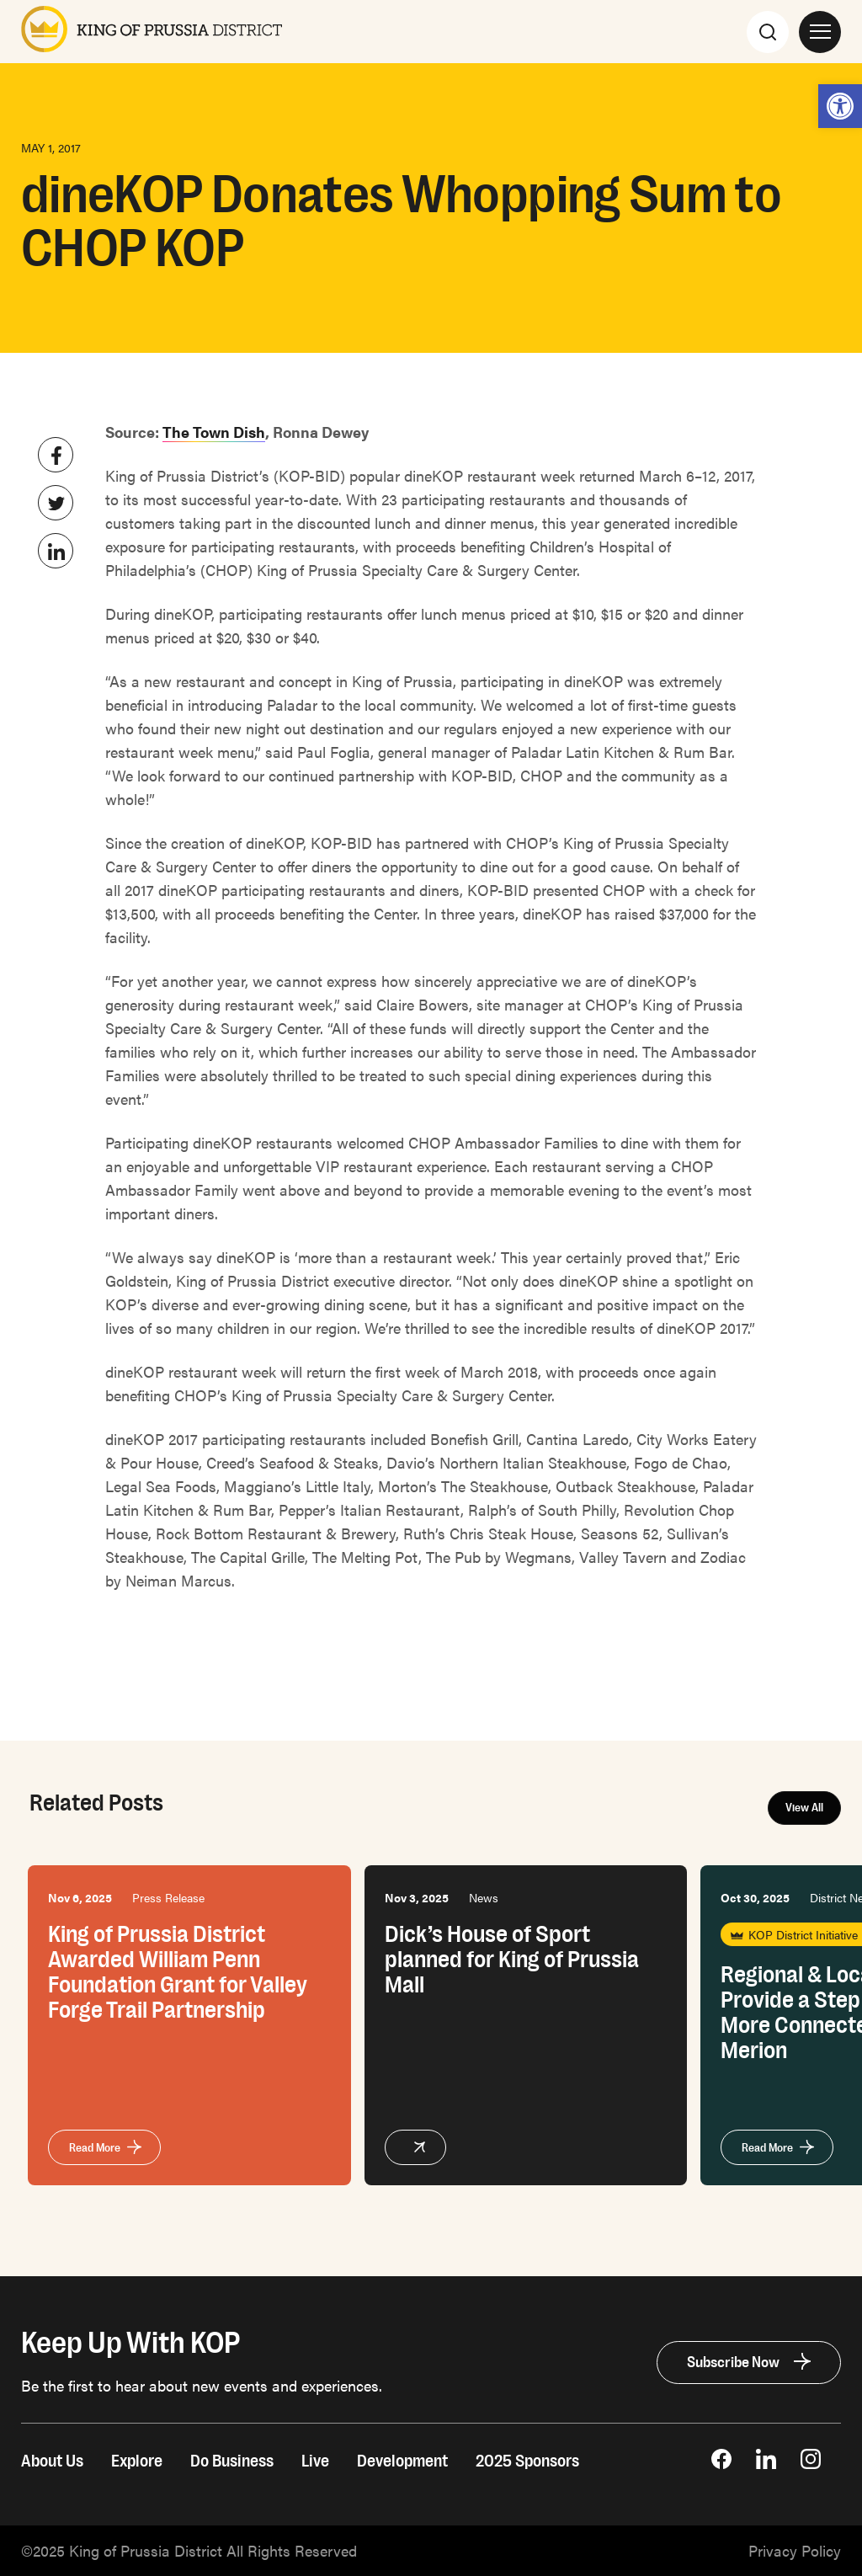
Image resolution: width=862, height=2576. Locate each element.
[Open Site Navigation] (820, 31)
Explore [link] (136, 2461)
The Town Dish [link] (213, 431)
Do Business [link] (232, 2461)
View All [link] (804, 1808)
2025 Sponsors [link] (527, 2461)
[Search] (768, 31)
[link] (840, 106)
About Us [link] (52, 2461)
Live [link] (315, 2461)
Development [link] (402, 2461)
